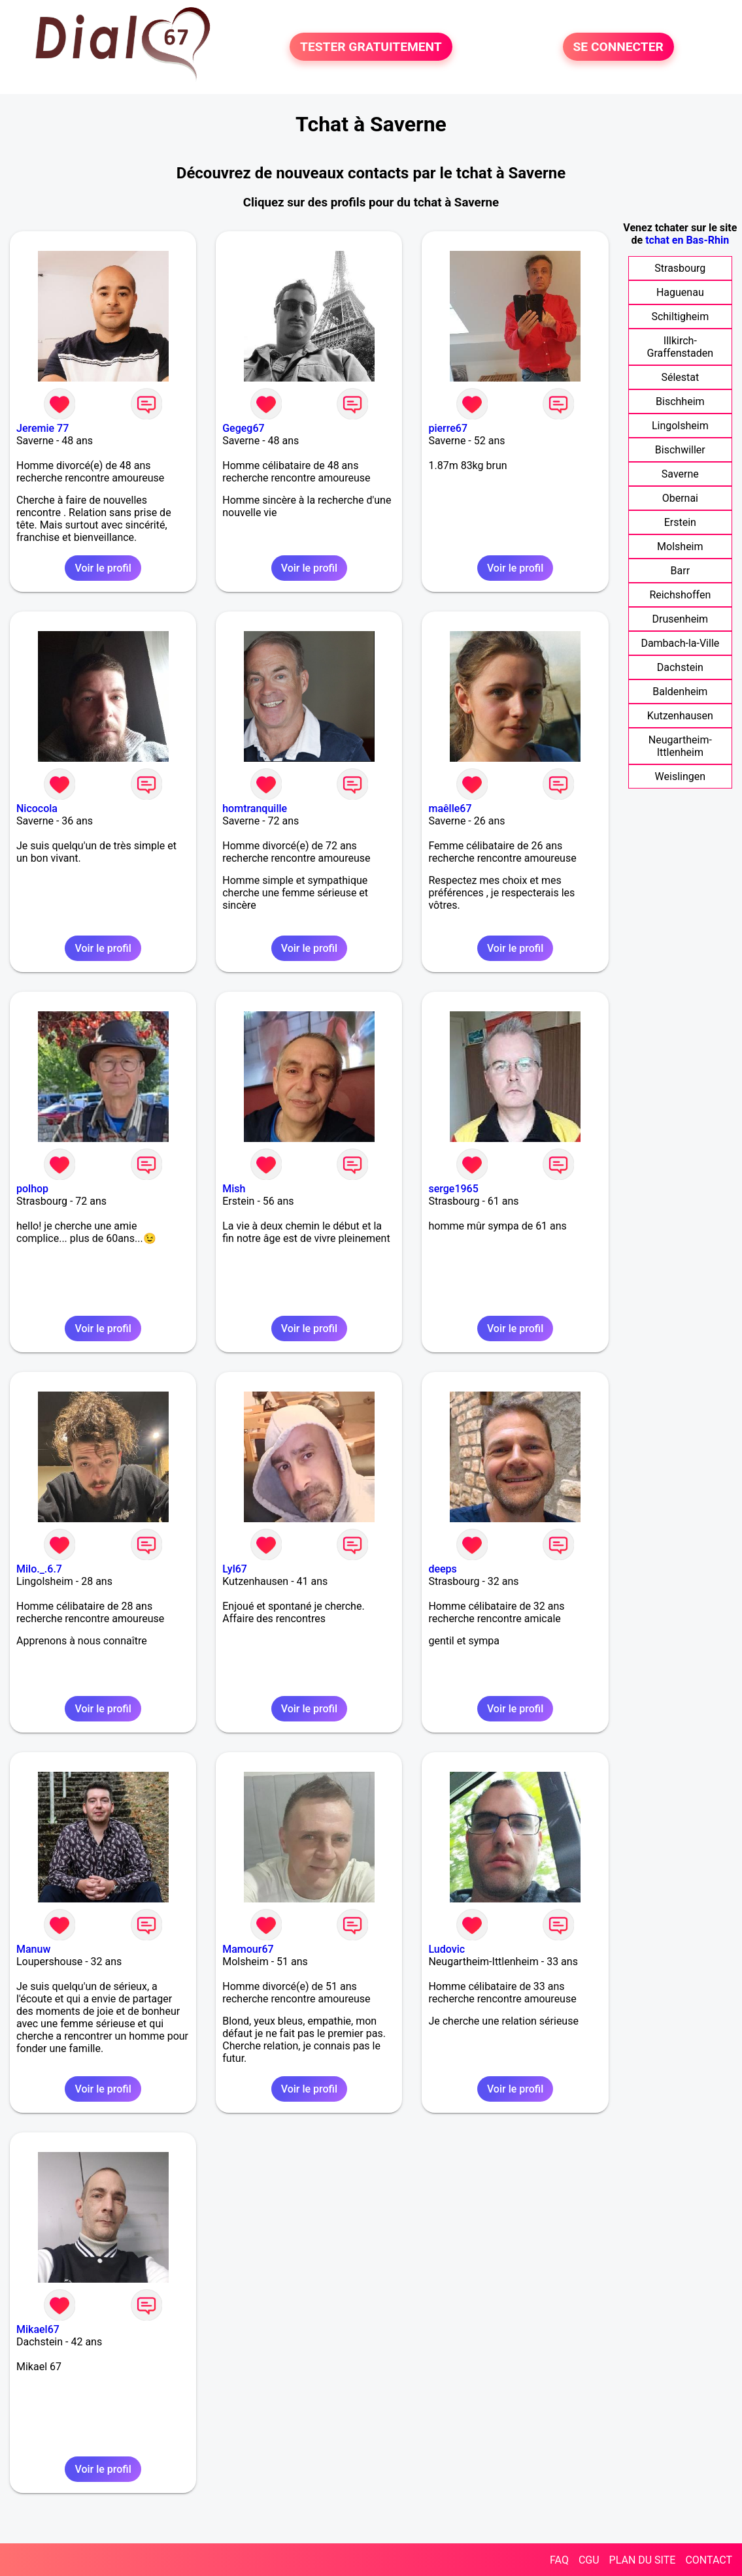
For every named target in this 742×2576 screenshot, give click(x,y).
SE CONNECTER (618, 46)
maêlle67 (449, 808)
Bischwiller (680, 450)
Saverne (680, 474)
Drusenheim (680, 619)
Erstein (680, 522)
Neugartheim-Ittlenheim (680, 746)
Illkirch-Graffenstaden (680, 346)
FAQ (559, 2560)
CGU (589, 2560)
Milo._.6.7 (39, 1569)
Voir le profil (103, 568)
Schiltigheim (680, 316)
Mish (233, 1188)
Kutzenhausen (680, 715)
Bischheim (680, 401)
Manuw (33, 1949)
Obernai (680, 498)
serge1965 (453, 1188)
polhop (32, 1188)
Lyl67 (234, 1569)
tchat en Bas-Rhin (687, 240)
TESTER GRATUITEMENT (371, 46)
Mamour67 (247, 1949)
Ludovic (446, 1949)
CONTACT (708, 2560)
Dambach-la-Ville (680, 643)
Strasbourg (679, 268)
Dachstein (680, 667)
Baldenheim (679, 691)
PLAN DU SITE (642, 2560)
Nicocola (37, 808)
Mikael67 (37, 2329)
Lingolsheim (680, 425)
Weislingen (680, 776)
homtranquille (254, 808)
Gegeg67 (243, 428)
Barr (680, 570)
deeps (442, 1569)
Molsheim (680, 546)
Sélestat (680, 377)
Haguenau (680, 292)
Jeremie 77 (42, 428)
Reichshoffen (680, 595)
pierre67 (447, 428)
